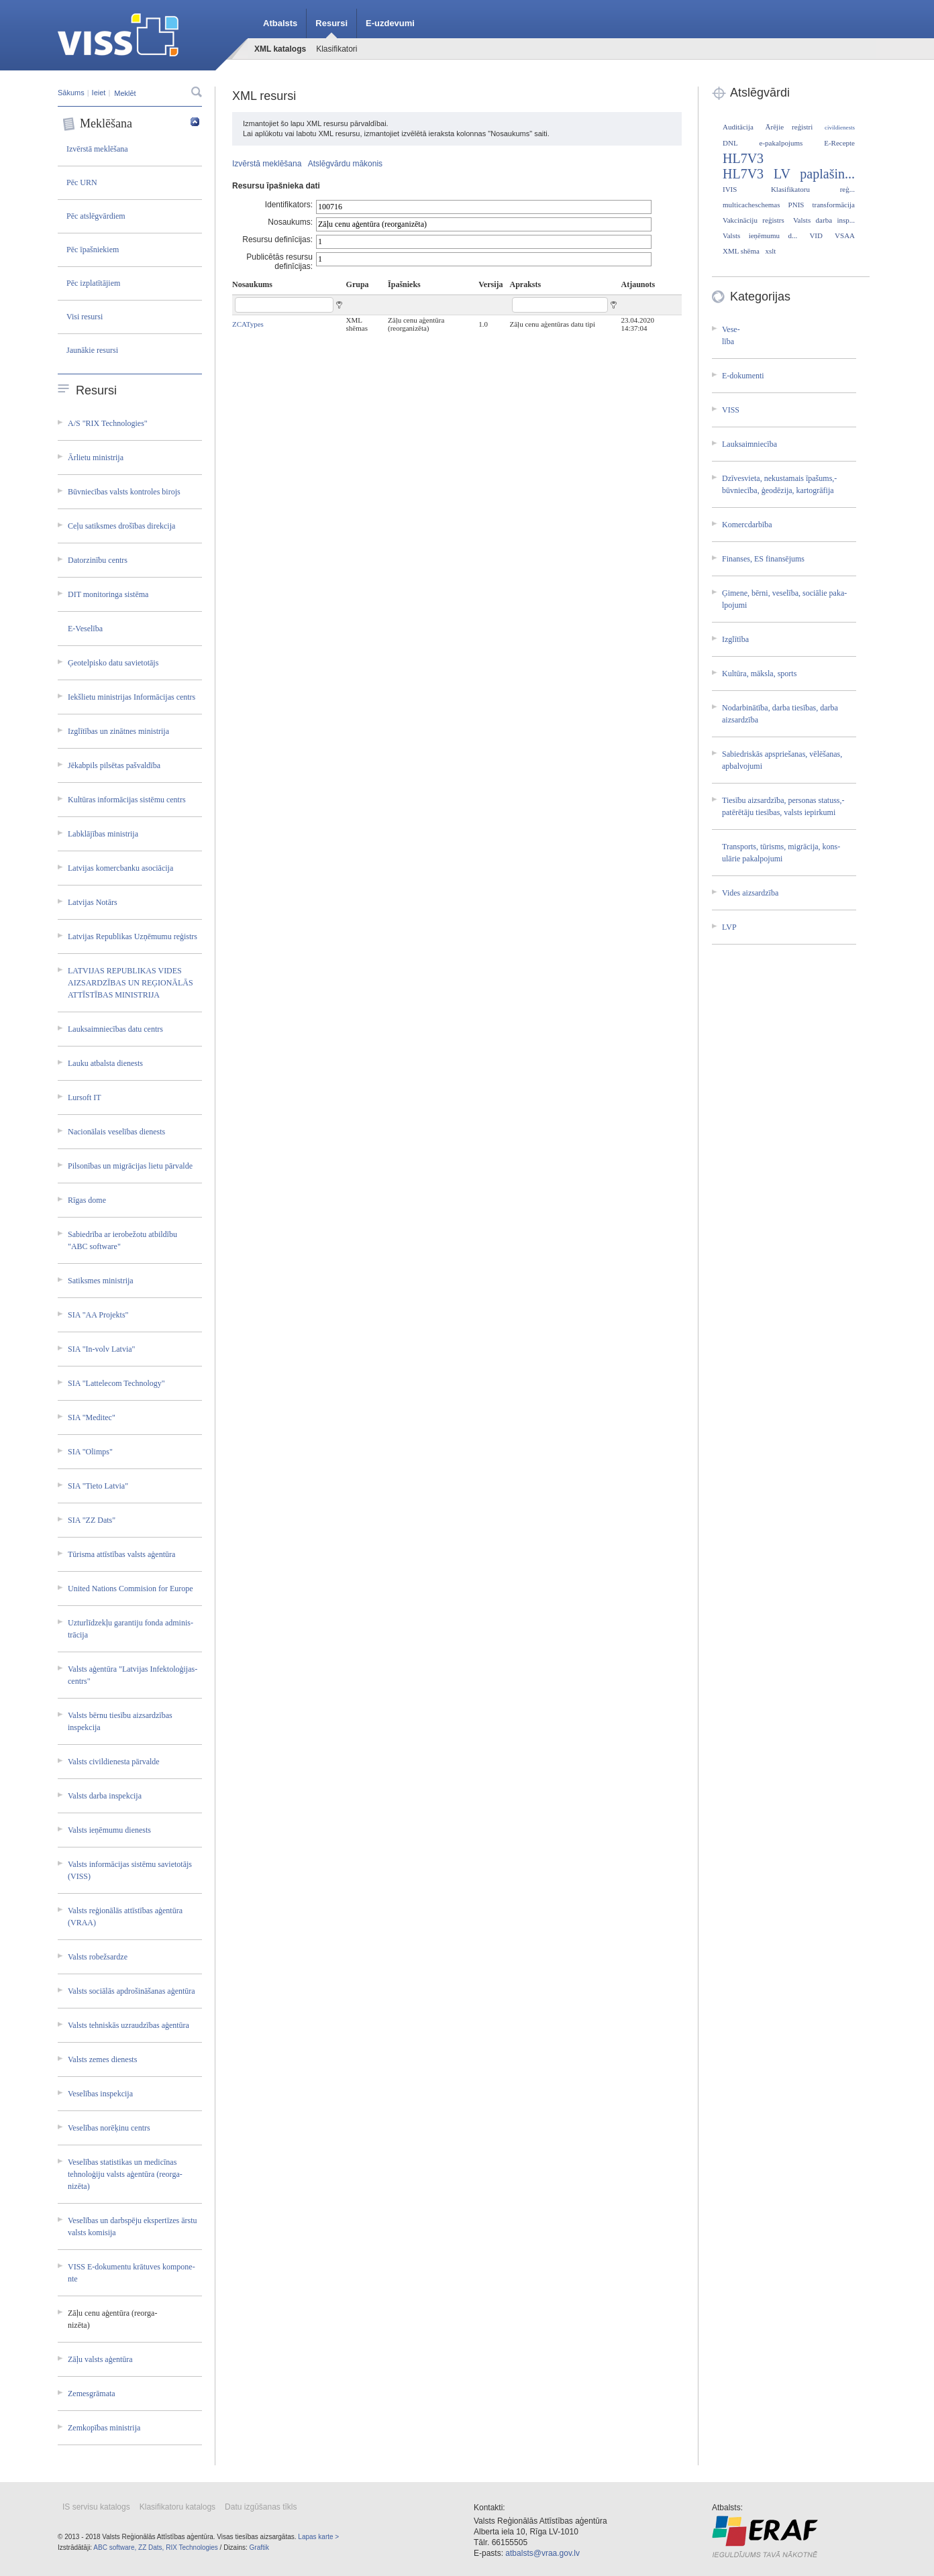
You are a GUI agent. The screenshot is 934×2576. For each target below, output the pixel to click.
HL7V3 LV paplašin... (789, 173)
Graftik (259, 2547)
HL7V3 (743, 158)
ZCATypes (248, 324)
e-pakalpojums (781, 143)
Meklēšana (131, 124)
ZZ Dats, (151, 2547)
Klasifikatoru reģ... (813, 189)
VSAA (845, 235)
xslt (770, 251)
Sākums (71, 93)
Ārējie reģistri (789, 127)
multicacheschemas (751, 205)
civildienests (840, 127)
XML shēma (741, 251)
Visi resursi (84, 316)
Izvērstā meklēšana (97, 149)
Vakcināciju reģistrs (753, 220)
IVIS (730, 189)
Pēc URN (81, 182)
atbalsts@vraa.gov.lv (542, 2553)
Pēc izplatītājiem (93, 283)
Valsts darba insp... (824, 220)
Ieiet (99, 93)
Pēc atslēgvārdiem (95, 216)
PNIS (796, 205)
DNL (730, 143)
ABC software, (114, 2547)
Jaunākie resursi (92, 350)
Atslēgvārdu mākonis (345, 163)
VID (816, 235)
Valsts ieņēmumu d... (760, 235)
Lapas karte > (318, 2536)
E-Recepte (839, 143)
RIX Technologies (192, 2547)
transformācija (833, 205)
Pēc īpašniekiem (92, 249)
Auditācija (738, 127)
